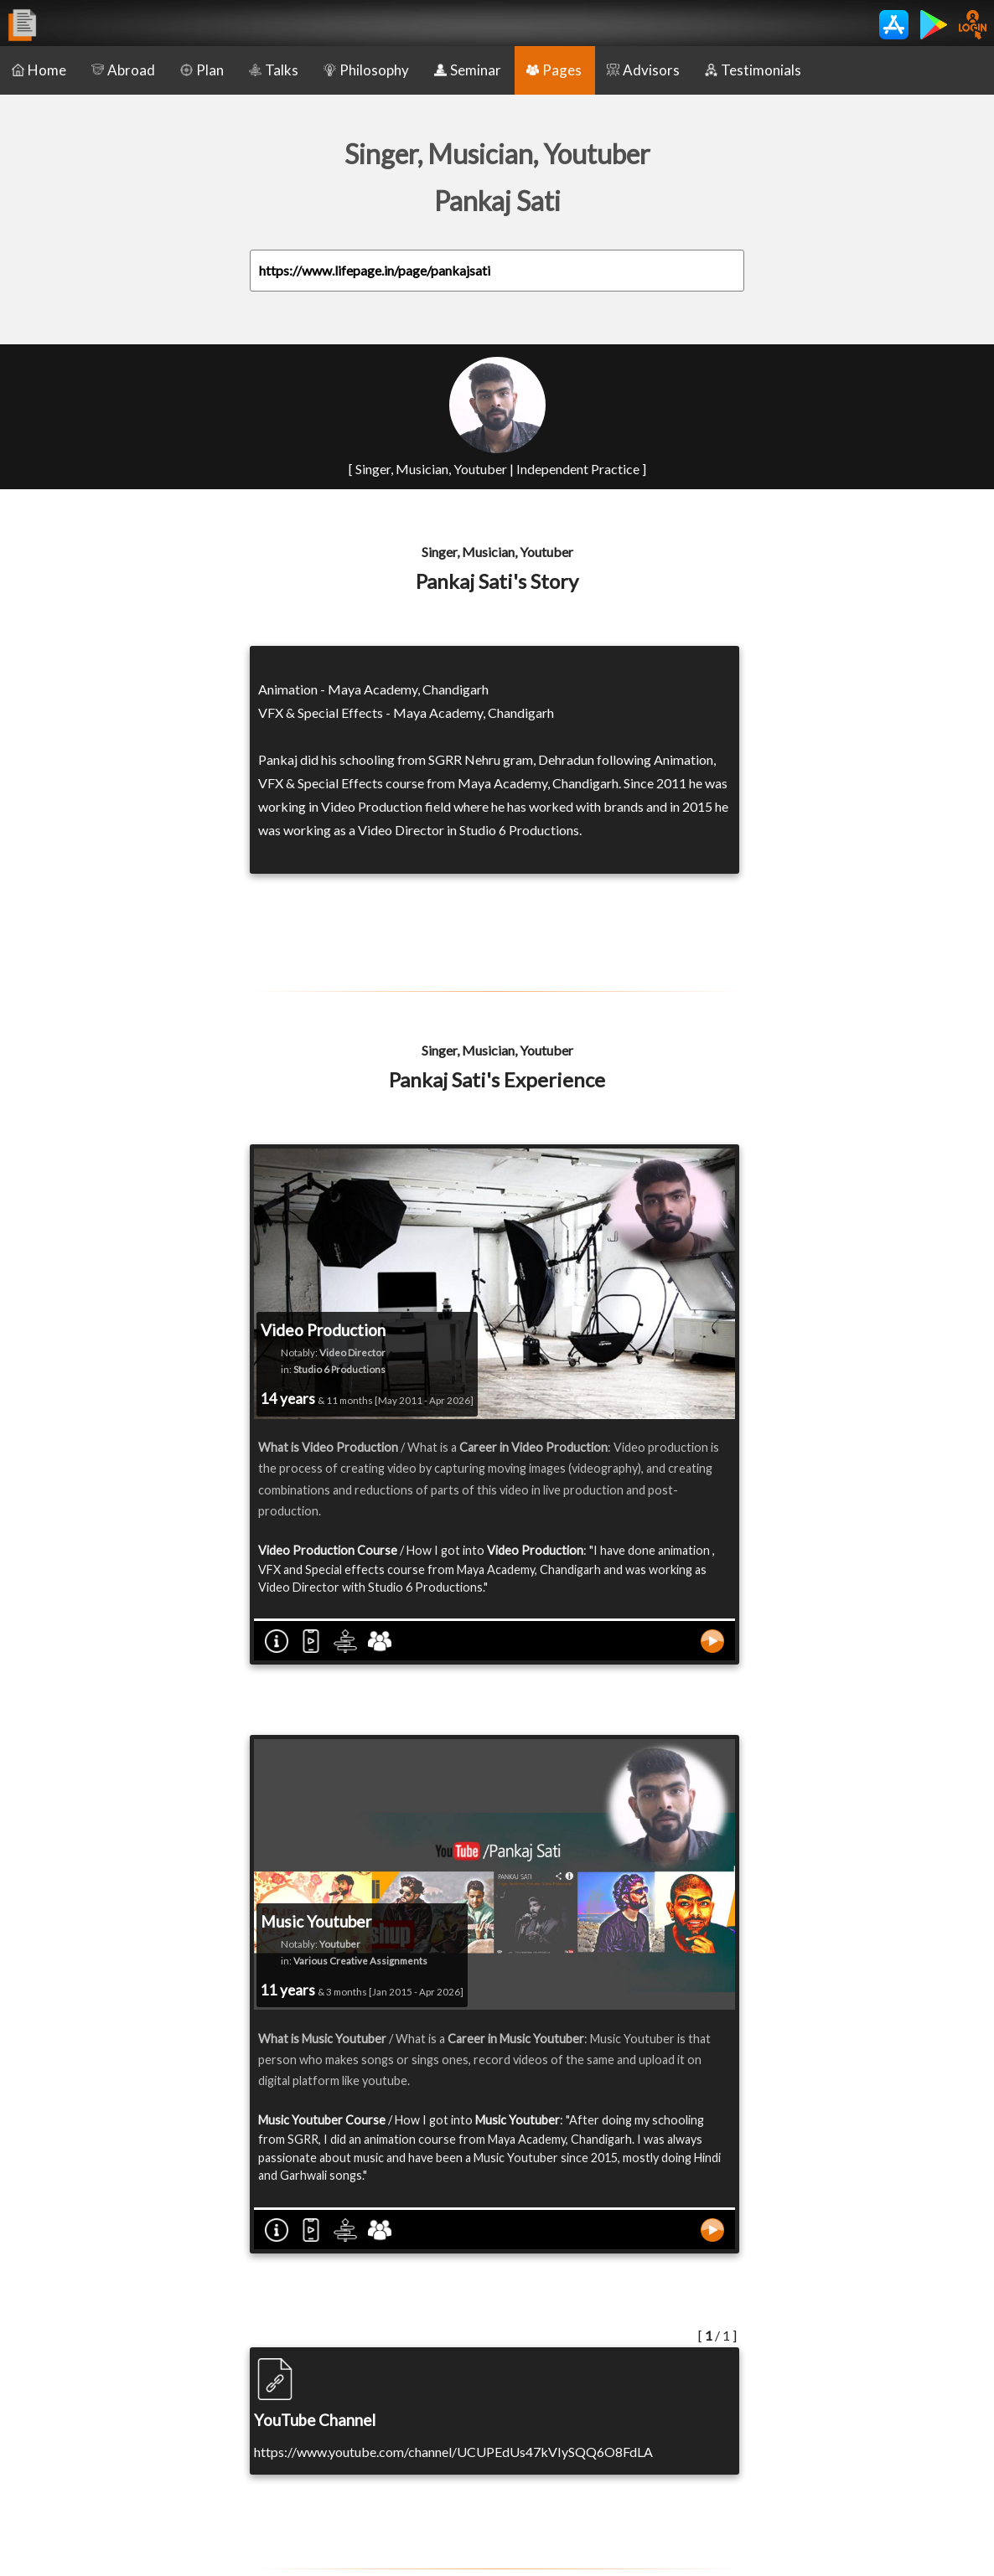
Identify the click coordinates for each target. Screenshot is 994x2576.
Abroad (123, 70)
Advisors (643, 70)
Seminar (467, 70)
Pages (554, 70)
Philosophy (366, 70)
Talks (273, 70)
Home (39, 70)
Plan (202, 70)
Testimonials (753, 70)
